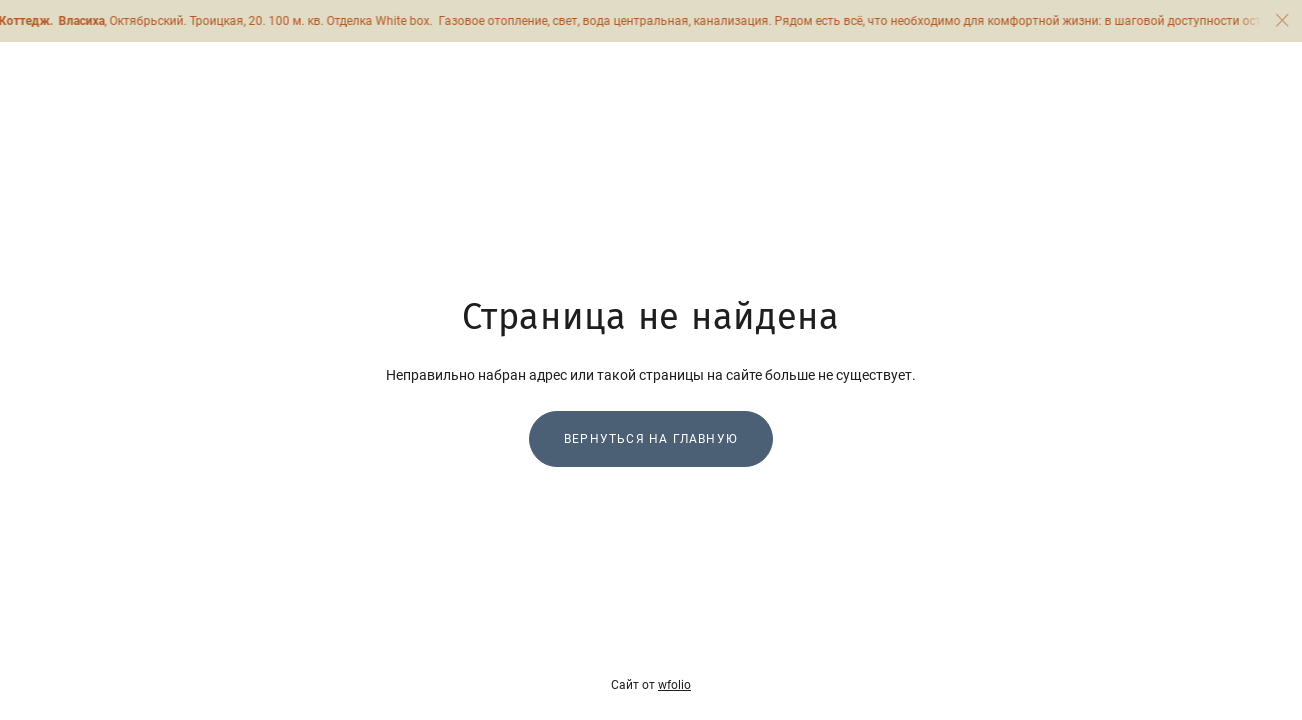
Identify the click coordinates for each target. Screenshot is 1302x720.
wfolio (674, 685)
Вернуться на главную (651, 439)
